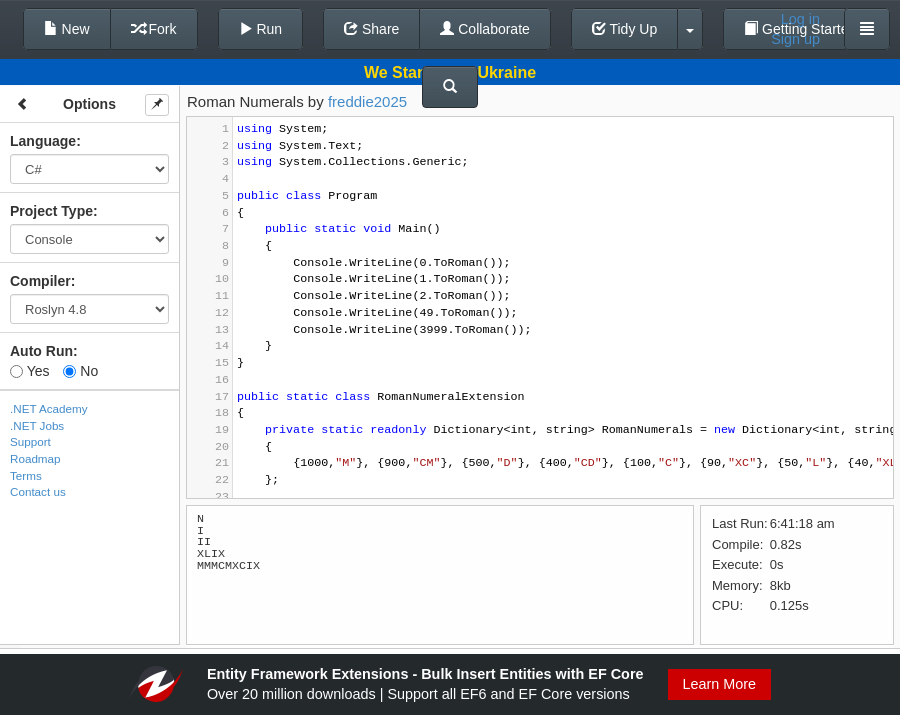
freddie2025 (367, 101)
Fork (154, 29)
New (67, 29)
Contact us (38, 491)
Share (371, 29)
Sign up (795, 39)
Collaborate (485, 29)
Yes (29, 371)
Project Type (51, 211)
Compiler (40, 281)
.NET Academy (49, 408)
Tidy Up (624, 29)
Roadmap (35, 458)
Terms (26, 475)
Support (30, 441)
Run (261, 29)
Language (43, 141)
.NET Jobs (37, 425)
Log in (800, 19)
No (80, 371)
